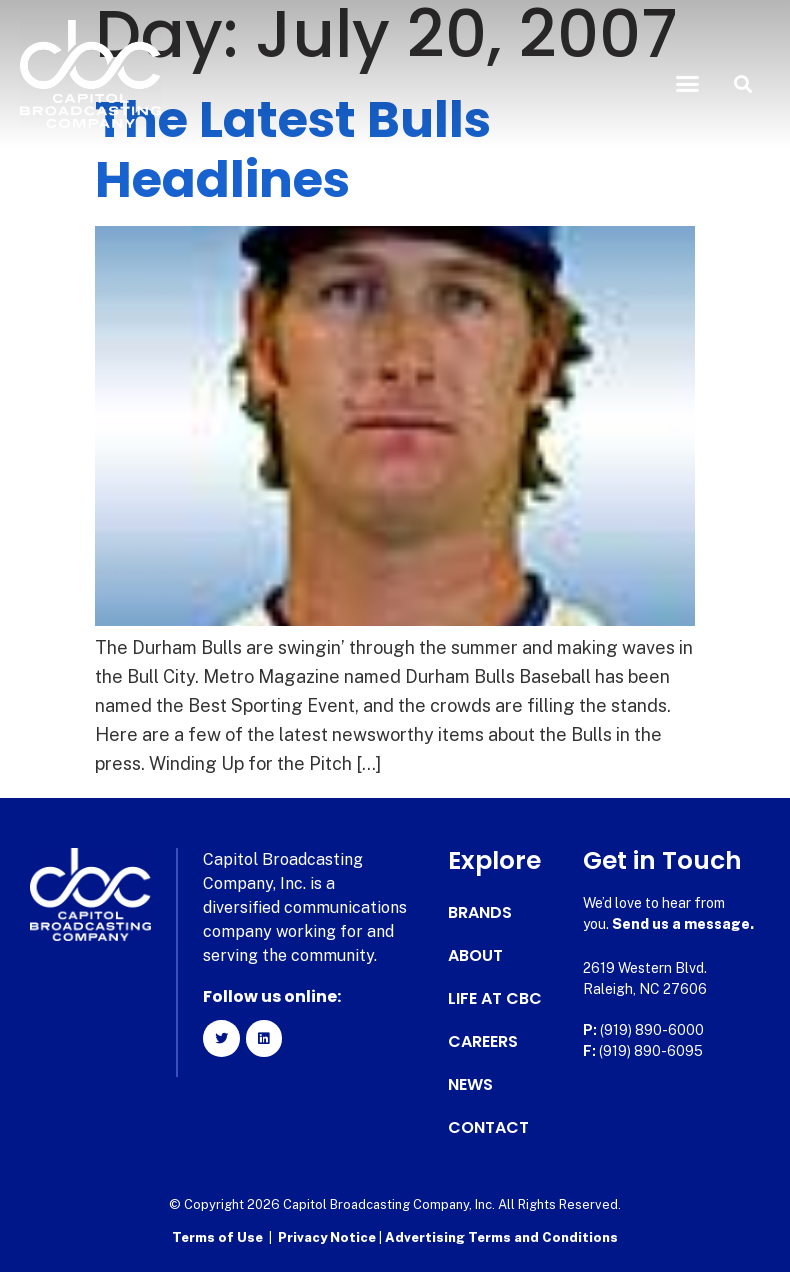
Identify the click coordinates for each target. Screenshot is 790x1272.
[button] (688, 84)
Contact (488, 1128)
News (470, 1085)
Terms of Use (217, 1237)
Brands (480, 913)
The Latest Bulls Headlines (293, 150)
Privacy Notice (328, 1237)
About (475, 956)
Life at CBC (495, 999)
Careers (483, 1042)
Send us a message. (683, 924)
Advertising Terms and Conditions (501, 1237)
